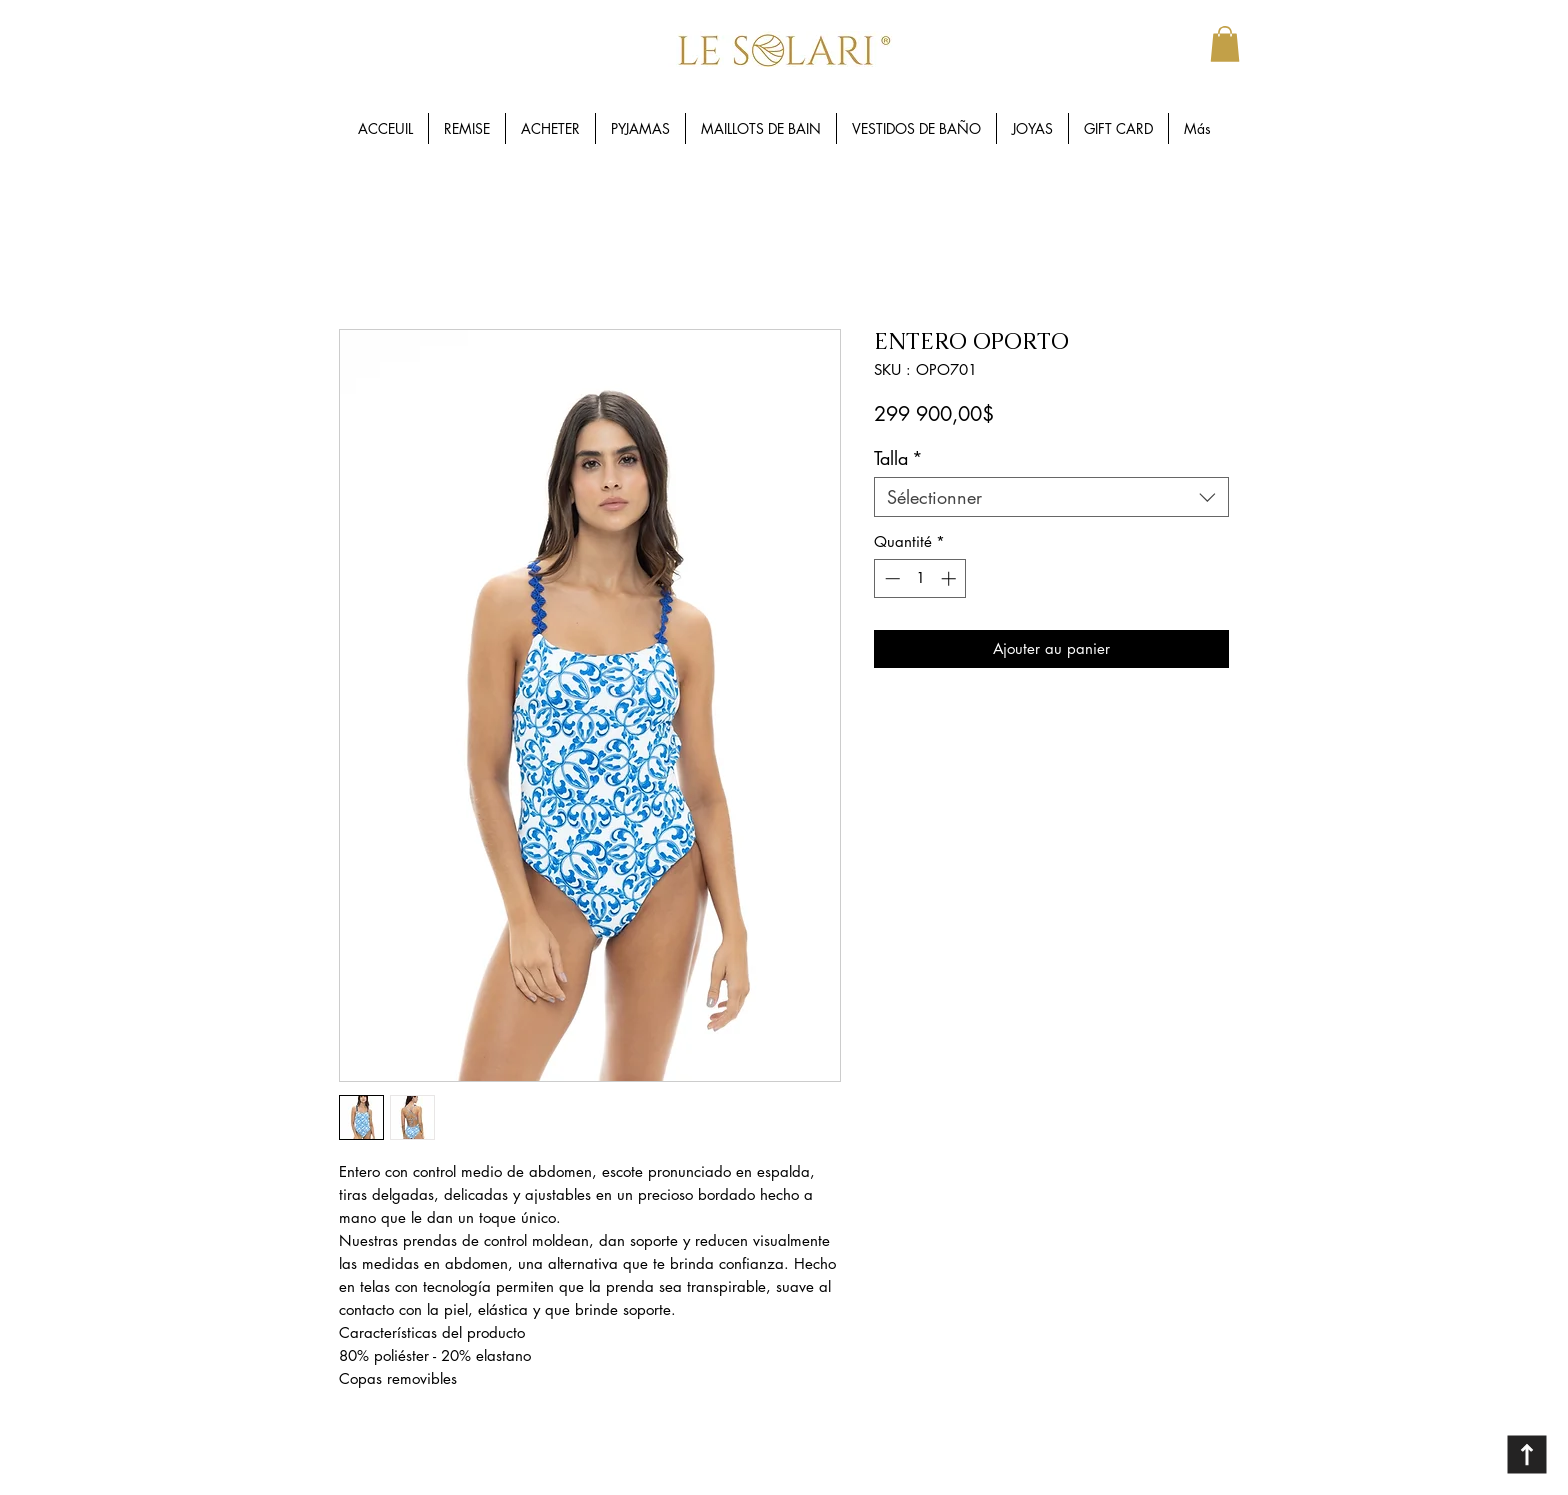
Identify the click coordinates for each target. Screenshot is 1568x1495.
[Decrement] (890, 578)
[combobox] (1051, 497)
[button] (1225, 44)
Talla (898, 458)
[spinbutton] (920, 578)
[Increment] (950, 578)
